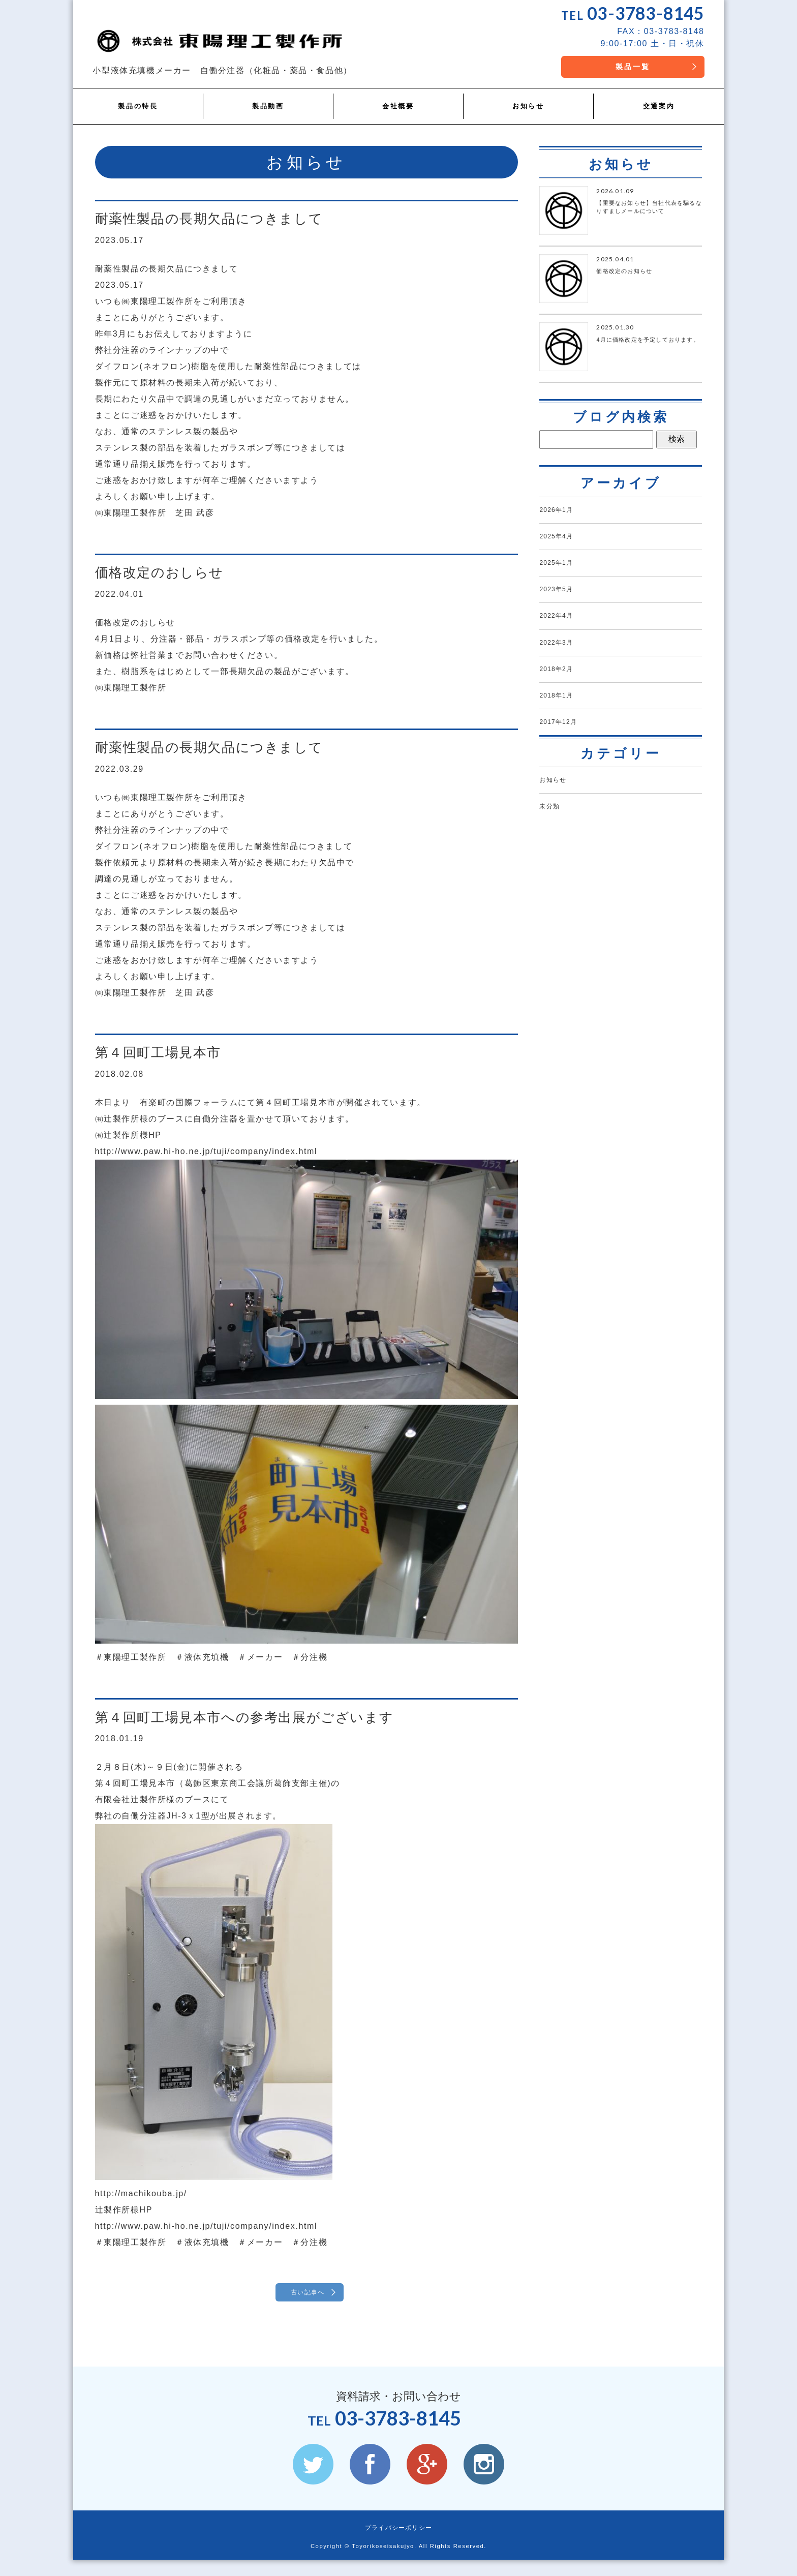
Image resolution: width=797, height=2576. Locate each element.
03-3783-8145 (636, 14)
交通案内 (659, 108)
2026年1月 (561, 512)
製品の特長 (138, 108)
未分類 (552, 842)
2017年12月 (564, 751)
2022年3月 (561, 661)
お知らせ (528, 108)
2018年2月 (561, 691)
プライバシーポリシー (398, 2543)
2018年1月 (561, 721)
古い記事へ (307, 2294)
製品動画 (268, 108)
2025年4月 (561, 542)
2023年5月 (561, 602)
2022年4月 (561, 631)
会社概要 (398, 108)
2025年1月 (561, 572)
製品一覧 (623, 71)
